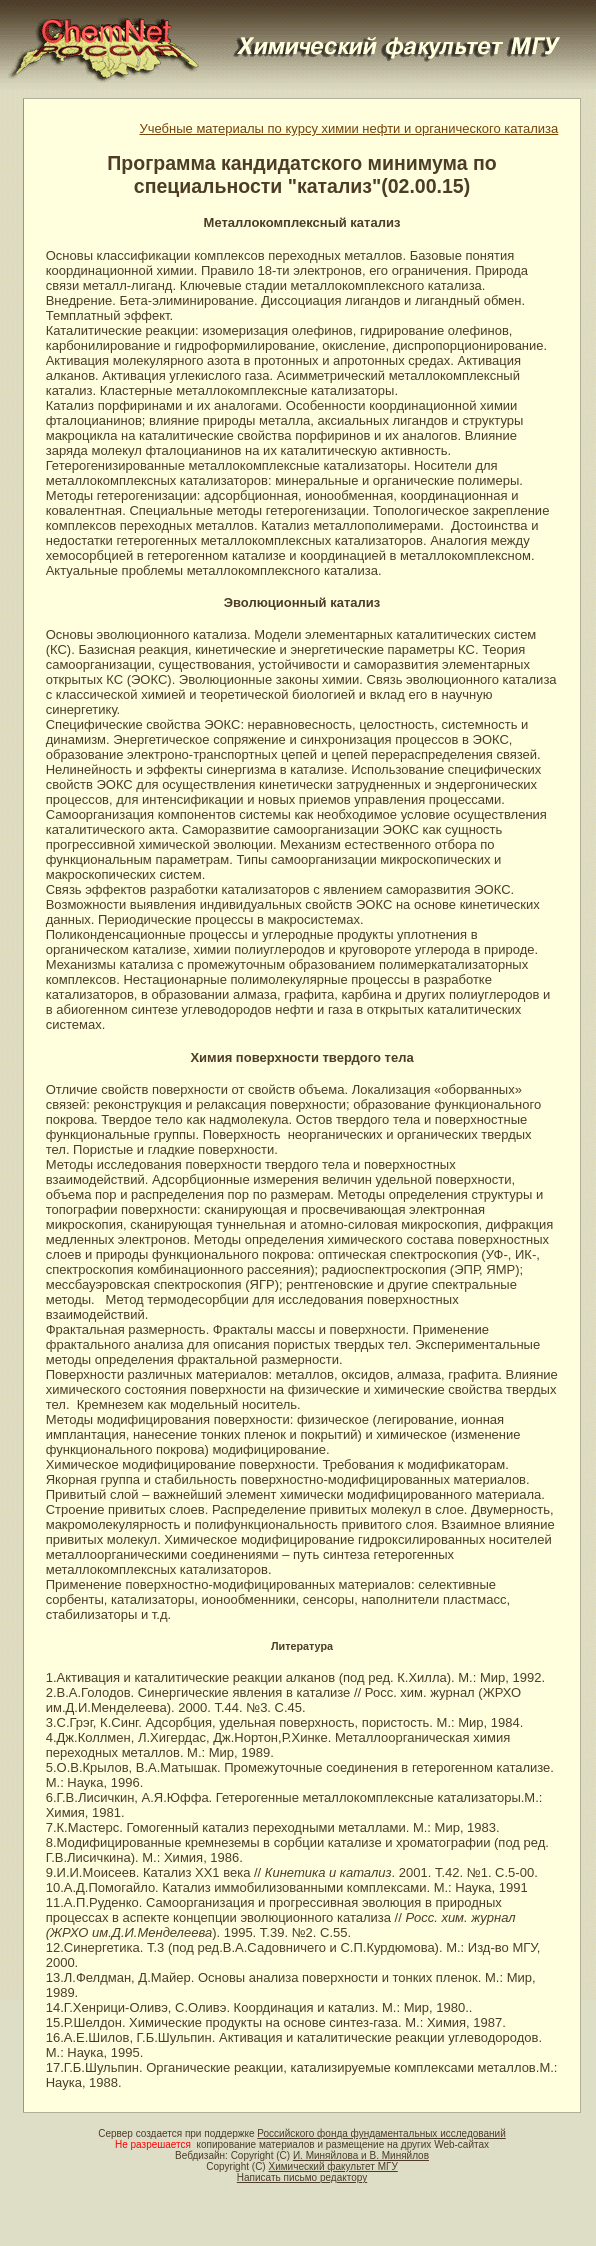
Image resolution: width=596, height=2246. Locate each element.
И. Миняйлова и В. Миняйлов (361, 2155)
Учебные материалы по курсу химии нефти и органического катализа (348, 128)
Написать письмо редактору (302, 2177)
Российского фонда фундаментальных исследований (381, 2133)
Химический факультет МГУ (332, 2166)
